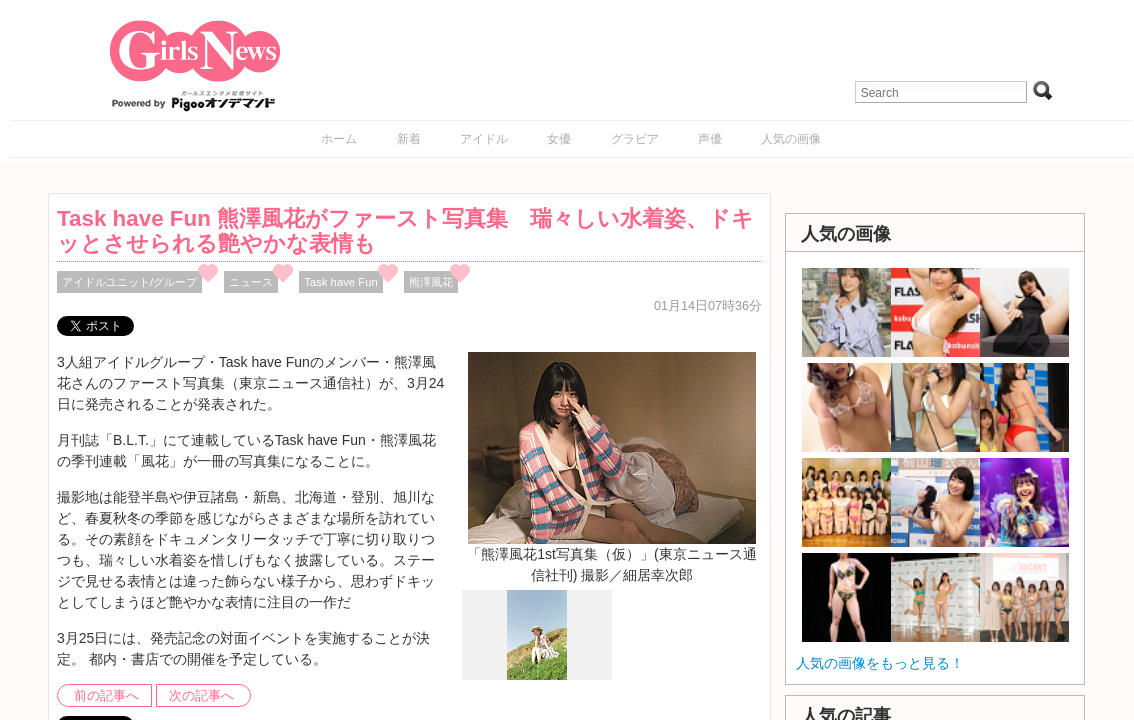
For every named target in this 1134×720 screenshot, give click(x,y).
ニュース (251, 282)
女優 (559, 139)
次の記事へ (201, 696)
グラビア (635, 139)
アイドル (484, 139)
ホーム (339, 139)
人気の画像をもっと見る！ (880, 663)
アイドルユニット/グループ (129, 282)
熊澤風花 (431, 282)
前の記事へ (106, 696)
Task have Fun (341, 282)
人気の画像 (791, 139)
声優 (710, 139)
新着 (409, 139)
